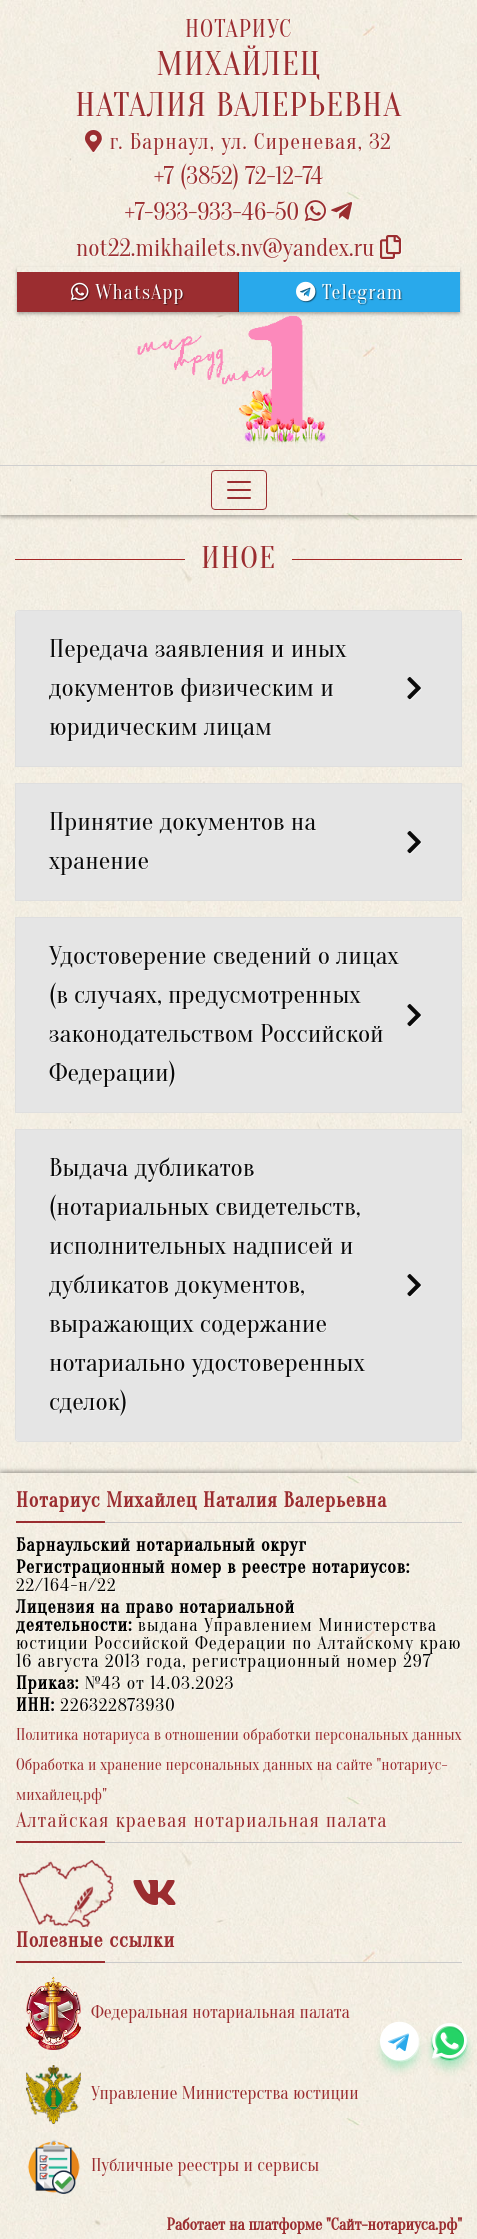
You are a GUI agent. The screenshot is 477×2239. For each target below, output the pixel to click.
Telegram (349, 292)
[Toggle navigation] (239, 490)
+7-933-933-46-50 (239, 212)
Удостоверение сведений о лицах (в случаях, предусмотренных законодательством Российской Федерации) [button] (238, 1014)
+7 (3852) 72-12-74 (238, 176)
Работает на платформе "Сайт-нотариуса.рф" (314, 2225)
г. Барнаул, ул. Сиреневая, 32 (238, 142)
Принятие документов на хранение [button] (238, 841)
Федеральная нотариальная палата (188, 2013)
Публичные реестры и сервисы (172, 2166)
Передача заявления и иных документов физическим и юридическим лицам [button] (238, 688)
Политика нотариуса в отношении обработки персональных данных (239, 1735)
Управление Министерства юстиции (192, 2094)
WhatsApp (128, 292)
